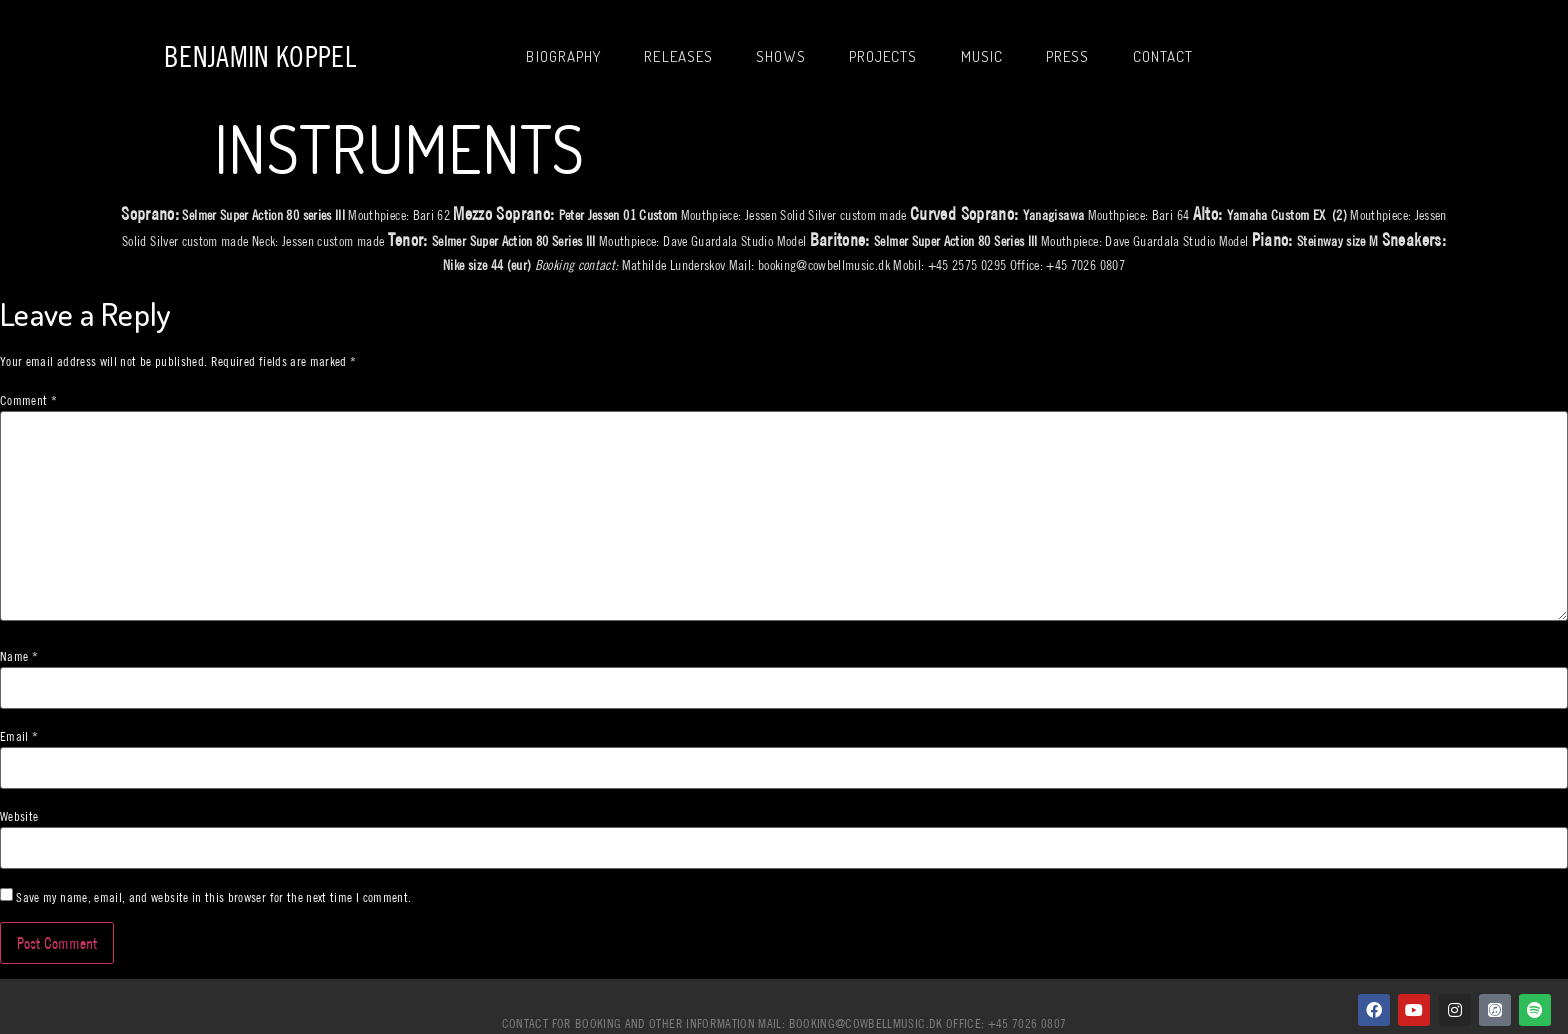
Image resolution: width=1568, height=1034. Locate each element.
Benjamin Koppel (260, 56)
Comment (28, 400)
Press (1068, 56)
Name (19, 656)
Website (19, 816)
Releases (678, 56)
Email (19, 736)
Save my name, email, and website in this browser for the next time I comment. (213, 897)
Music (982, 56)
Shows (781, 56)
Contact (1163, 56)
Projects (883, 56)
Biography (563, 56)
